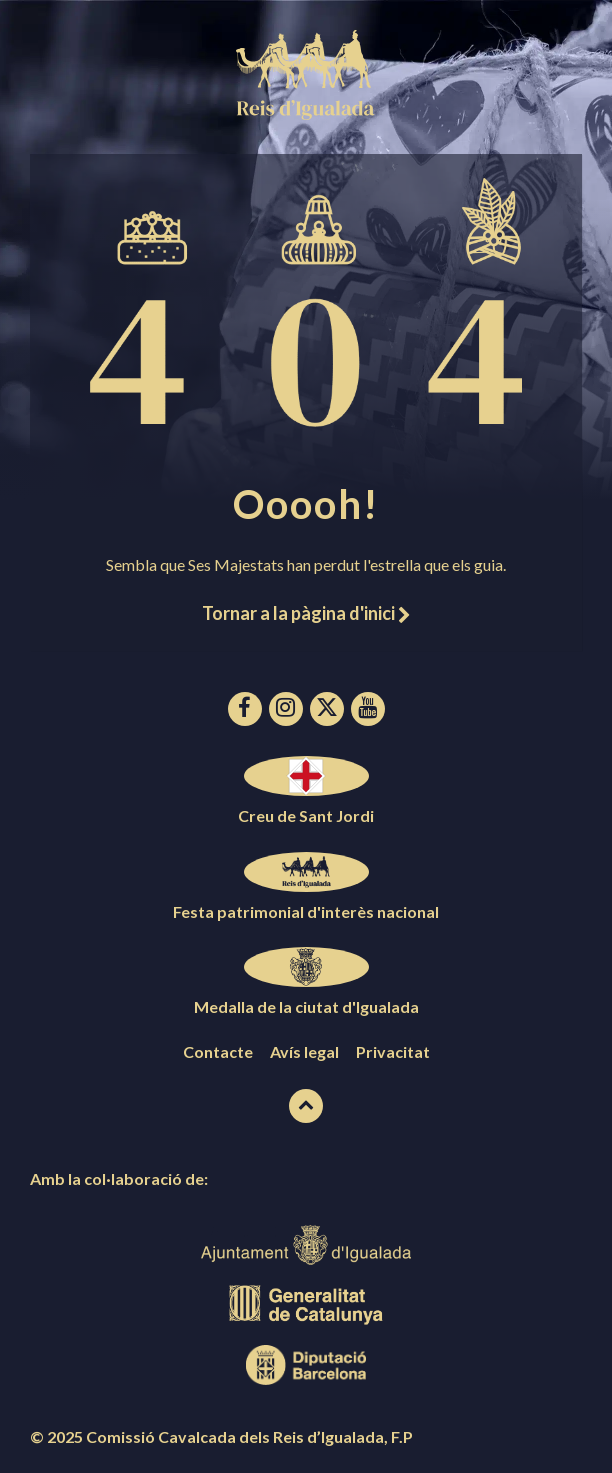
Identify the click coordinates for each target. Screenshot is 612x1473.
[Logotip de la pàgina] (306, 113)
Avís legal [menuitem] (304, 1051)
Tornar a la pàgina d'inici (306, 613)
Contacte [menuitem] (218, 1051)
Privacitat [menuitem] (393, 1051)
